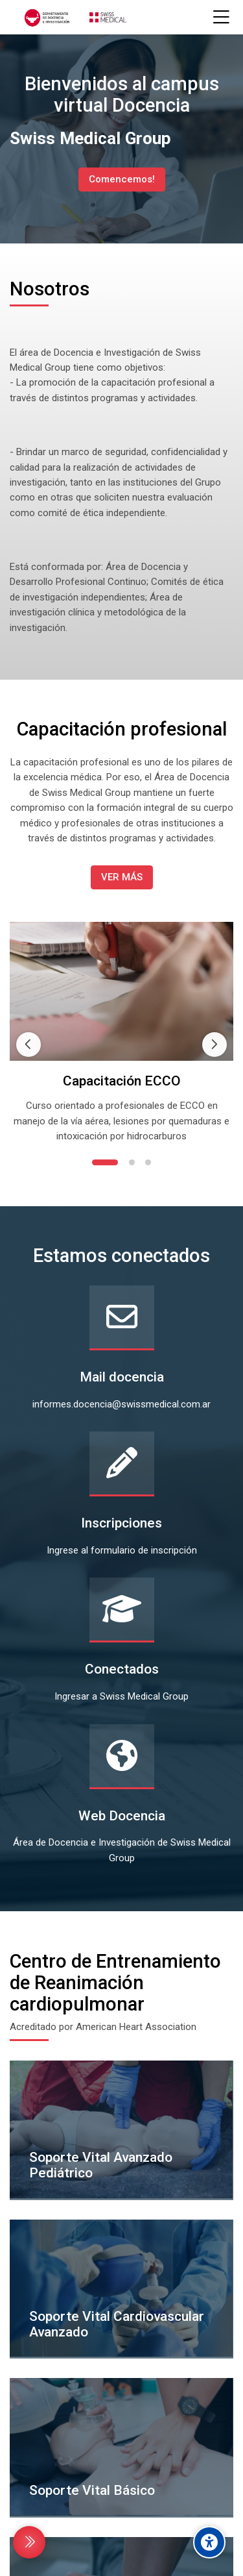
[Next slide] (214, 986)
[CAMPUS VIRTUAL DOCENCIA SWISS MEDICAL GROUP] (74, 17)
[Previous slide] (28, 986)
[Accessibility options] (209, 2542)
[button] (105, 1045)
